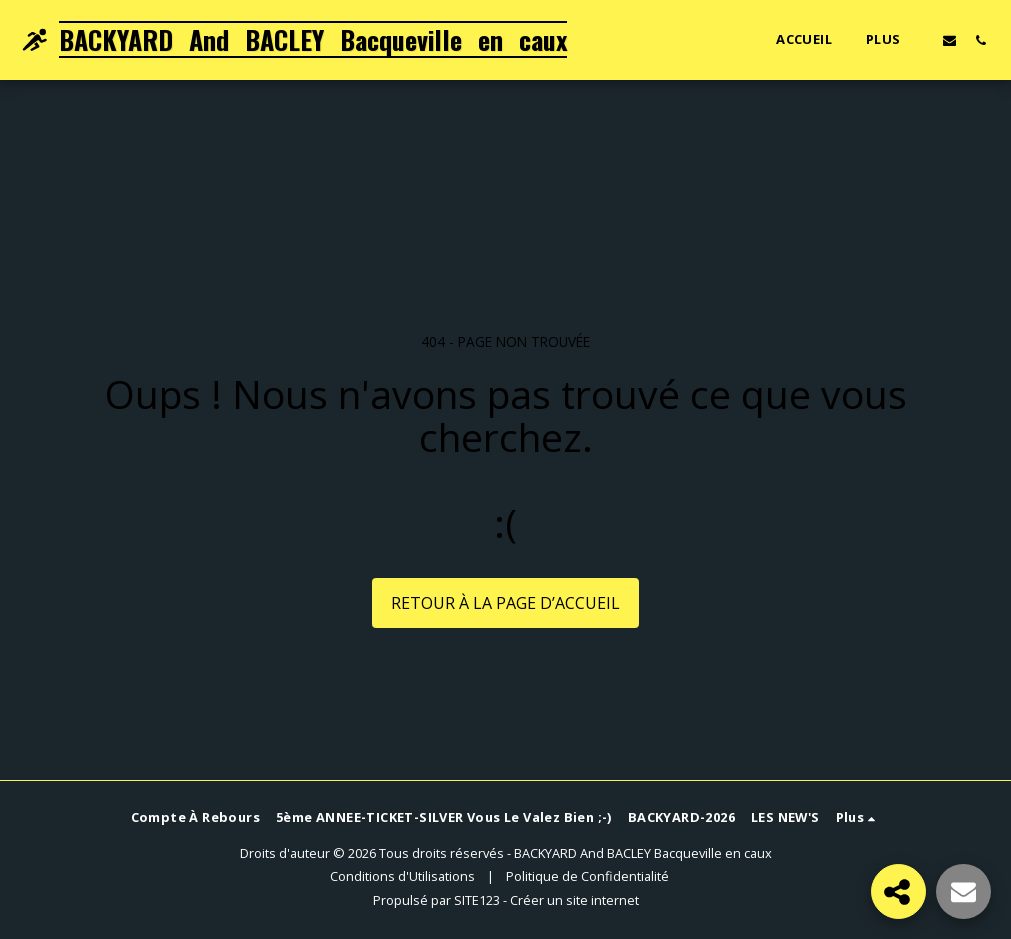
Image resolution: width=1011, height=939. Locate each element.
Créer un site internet (574, 900)
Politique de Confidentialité (587, 876)
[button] (949, 40)
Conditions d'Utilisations (402, 876)
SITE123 (477, 900)
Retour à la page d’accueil (505, 603)
